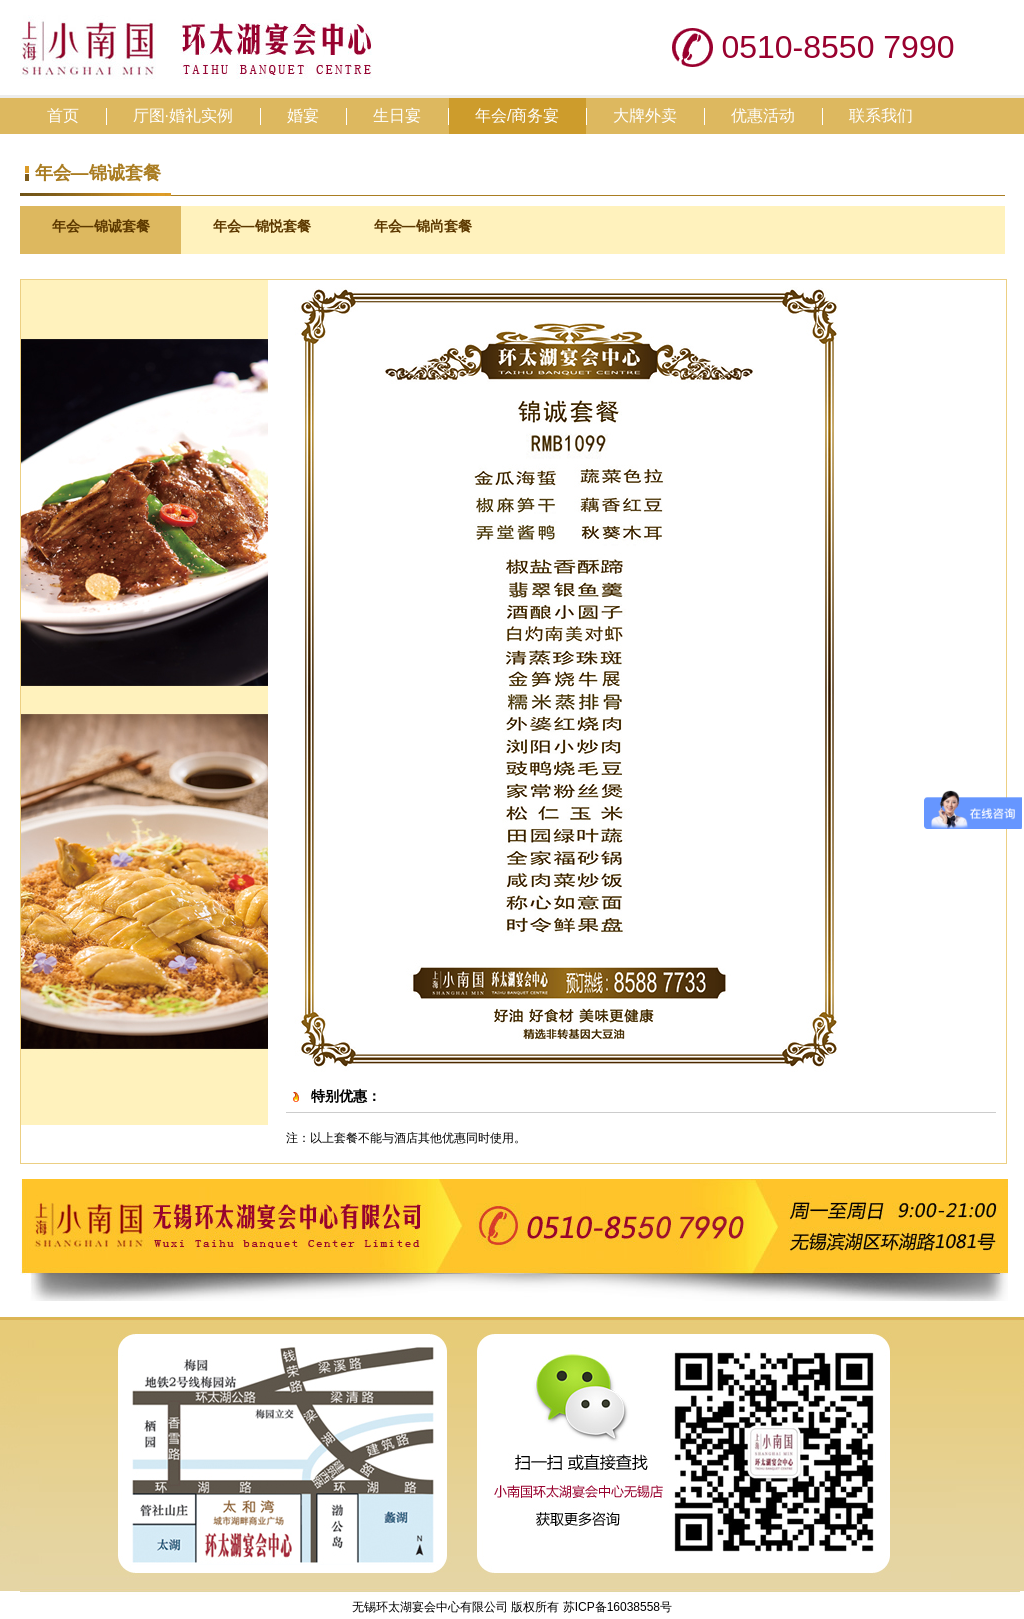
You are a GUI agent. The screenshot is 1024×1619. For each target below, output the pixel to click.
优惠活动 (763, 115)
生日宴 (397, 115)
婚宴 (303, 115)
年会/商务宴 (517, 115)
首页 (63, 115)
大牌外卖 (645, 115)
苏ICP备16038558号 (615, 1607)
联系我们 (881, 115)
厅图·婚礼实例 (183, 115)
